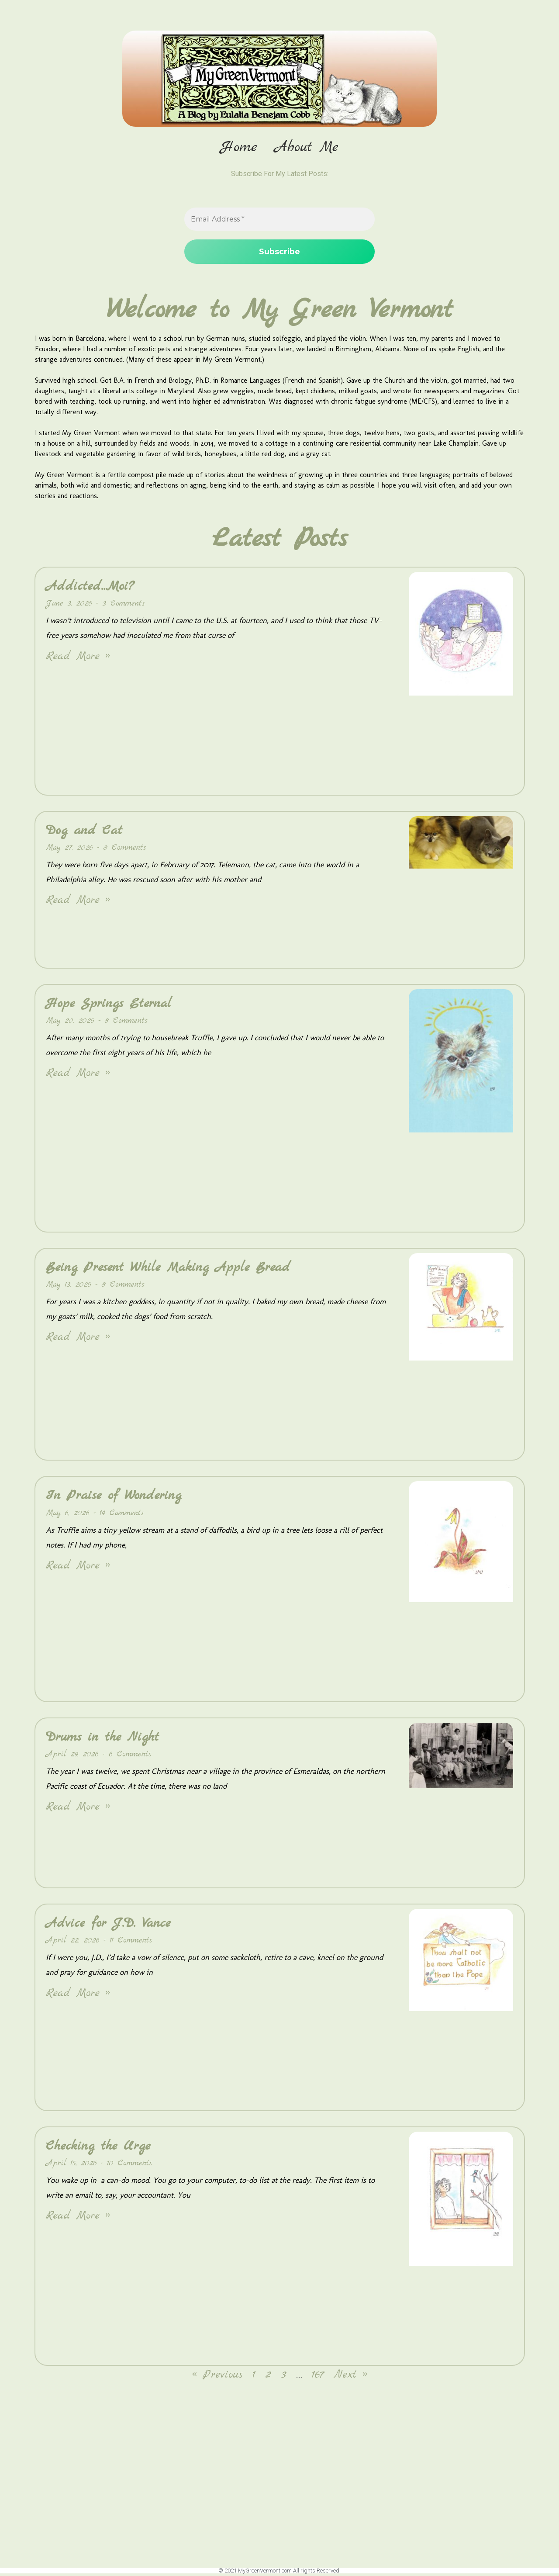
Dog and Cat (84, 832)
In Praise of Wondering (113, 1498)
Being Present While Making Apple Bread (168, 1269)
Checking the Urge (98, 2148)
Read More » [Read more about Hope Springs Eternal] (78, 1076)
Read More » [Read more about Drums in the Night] (78, 1809)
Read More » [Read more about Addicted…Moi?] (78, 658)
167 (318, 2377)
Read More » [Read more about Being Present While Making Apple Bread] (78, 1339)
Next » (350, 2377)
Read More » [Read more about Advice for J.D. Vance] (78, 1995)
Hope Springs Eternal (108, 1005)
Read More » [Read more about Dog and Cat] (78, 903)
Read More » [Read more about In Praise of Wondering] (78, 1568)
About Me (306, 147)
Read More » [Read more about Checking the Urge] (78, 2218)
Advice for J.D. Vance (108, 1925)
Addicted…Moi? (90, 588)
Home (239, 147)
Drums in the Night (102, 1739)
